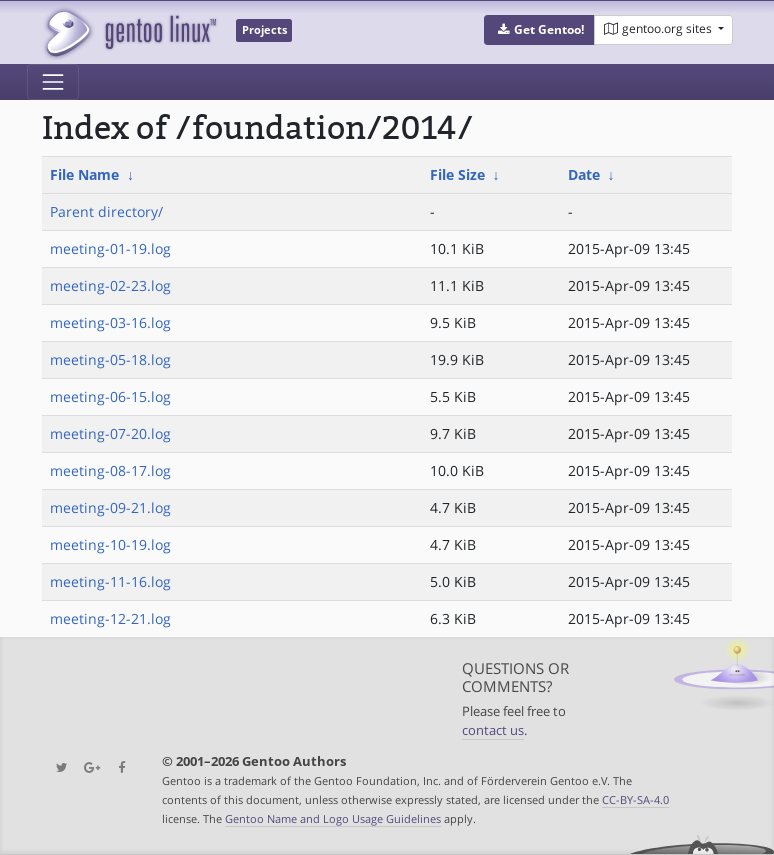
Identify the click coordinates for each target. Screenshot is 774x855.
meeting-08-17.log (110, 470)
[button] (539, 30)
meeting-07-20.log (110, 433)
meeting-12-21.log (110, 618)
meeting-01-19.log (110, 248)
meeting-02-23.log (110, 285)
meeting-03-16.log (110, 322)
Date (584, 174)
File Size (457, 174)
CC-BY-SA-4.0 (635, 799)
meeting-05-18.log (110, 359)
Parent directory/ (106, 211)
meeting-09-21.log (110, 507)
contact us (493, 730)
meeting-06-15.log (110, 396)
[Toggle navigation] (53, 82)
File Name (84, 174)
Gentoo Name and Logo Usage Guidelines (333, 818)
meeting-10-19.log (110, 544)
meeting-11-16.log (110, 581)
